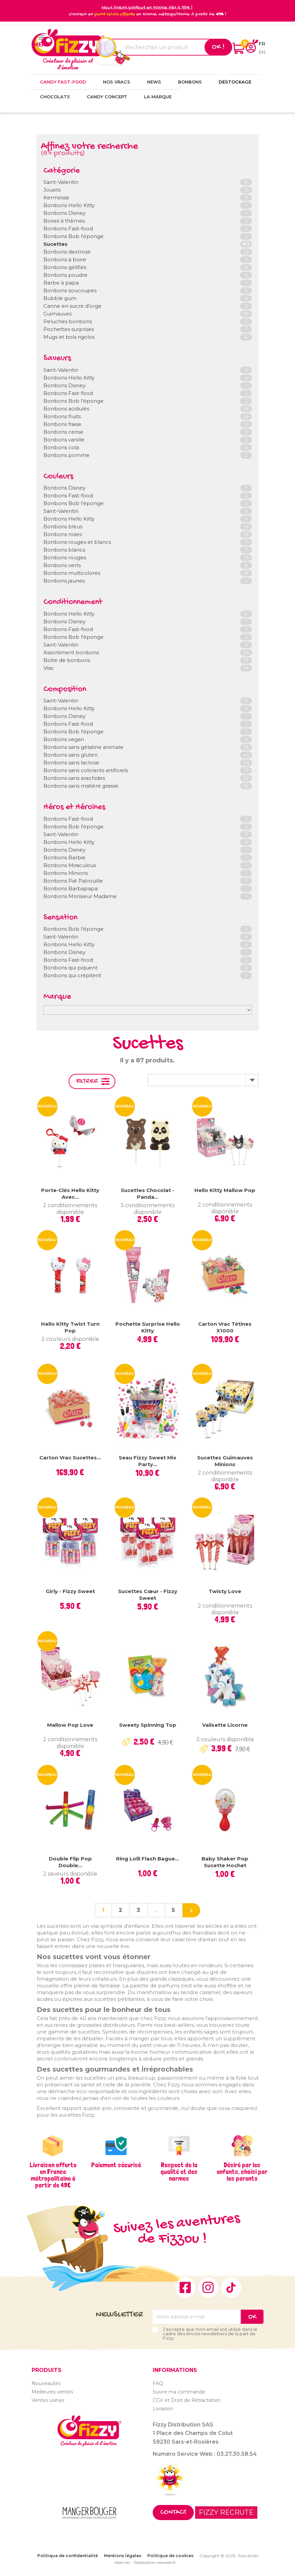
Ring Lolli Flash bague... (147, 1858)
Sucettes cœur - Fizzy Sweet (147, 1594)
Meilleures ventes (52, 2392)
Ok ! (218, 47)
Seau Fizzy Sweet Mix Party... (147, 1460)
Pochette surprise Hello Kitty (147, 1327)
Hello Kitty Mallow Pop (224, 1190)
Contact (173, 2512)
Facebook (185, 2287)
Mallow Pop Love (70, 1725)
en (262, 52)
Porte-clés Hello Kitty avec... (70, 1193)
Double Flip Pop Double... (70, 1862)
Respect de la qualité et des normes (178, 2171)
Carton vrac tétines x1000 (225, 1327)
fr (262, 43)
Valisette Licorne (225, 1725)
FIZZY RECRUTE (226, 2512)
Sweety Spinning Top (147, 1725)
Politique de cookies (170, 2555)
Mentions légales (122, 2555)
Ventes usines (48, 2400)
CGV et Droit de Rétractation (187, 2400)
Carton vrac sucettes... (70, 1457)
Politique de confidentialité (67, 2555)
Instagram (208, 2287)
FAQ (158, 2383)
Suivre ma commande (179, 2392)
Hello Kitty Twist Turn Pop (70, 1327)
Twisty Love (225, 1591)
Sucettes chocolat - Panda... (147, 1193)
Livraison (163, 2409)
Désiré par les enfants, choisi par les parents (242, 2171)
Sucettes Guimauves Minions (225, 1460)
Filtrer (87, 1081)
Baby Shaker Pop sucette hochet (224, 1862)
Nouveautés (46, 2383)
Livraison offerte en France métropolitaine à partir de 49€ (53, 2175)
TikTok (231, 2287)
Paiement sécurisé (116, 2165)
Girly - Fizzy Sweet (70, 1591)
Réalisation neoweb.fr (155, 2562)
